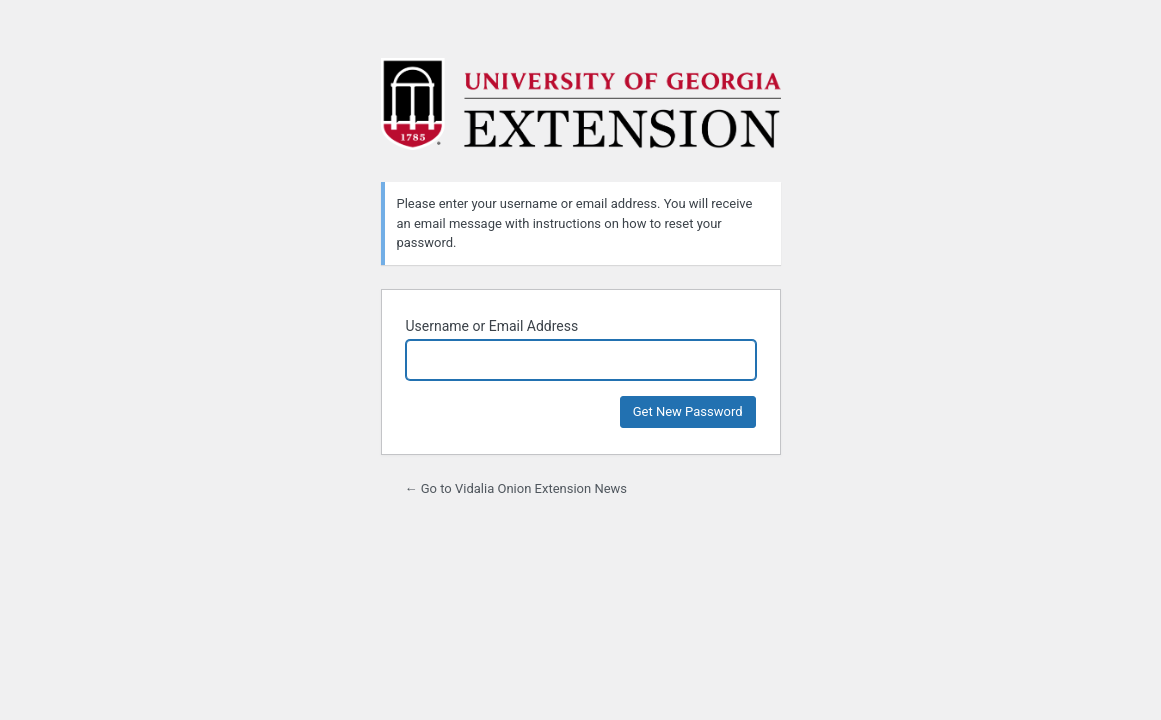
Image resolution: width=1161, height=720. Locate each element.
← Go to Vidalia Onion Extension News (516, 488)
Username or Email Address (492, 326)
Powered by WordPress (581, 108)
